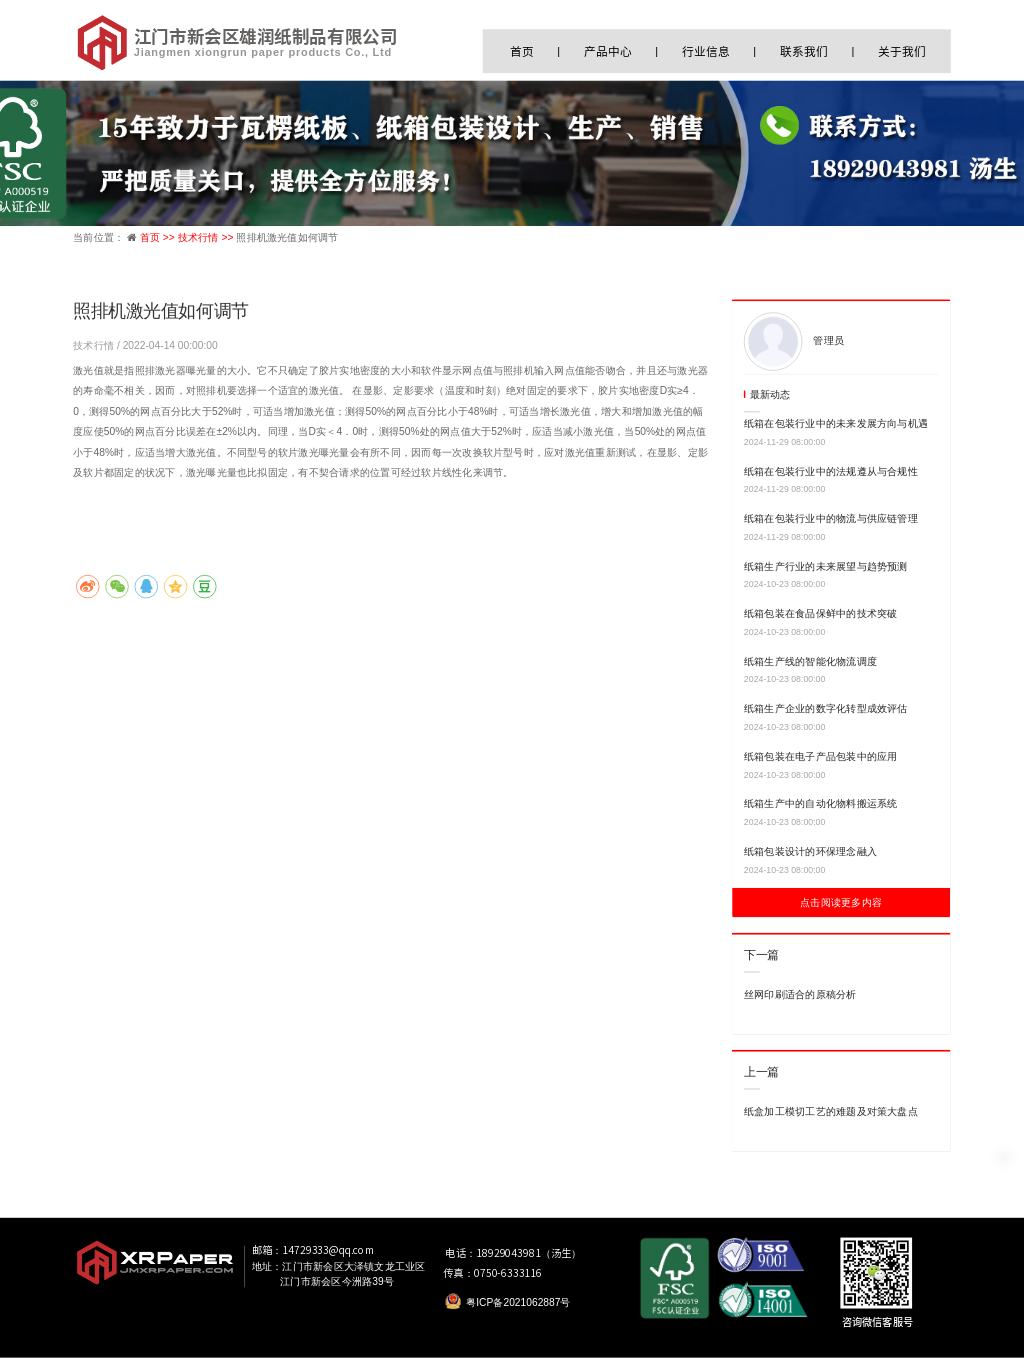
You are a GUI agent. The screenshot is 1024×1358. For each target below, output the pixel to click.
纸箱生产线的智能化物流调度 (810, 661)
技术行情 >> (207, 237)
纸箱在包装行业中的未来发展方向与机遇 (836, 424)
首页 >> (159, 237)
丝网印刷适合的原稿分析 (800, 995)
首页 (521, 51)
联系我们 (803, 51)
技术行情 (95, 345)
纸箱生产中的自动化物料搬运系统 (821, 804)
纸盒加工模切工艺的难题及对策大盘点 (831, 1112)
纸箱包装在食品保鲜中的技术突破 (821, 614)
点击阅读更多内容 (841, 903)
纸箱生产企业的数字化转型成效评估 (826, 709)
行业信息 (705, 51)
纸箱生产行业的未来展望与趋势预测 (826, 566)
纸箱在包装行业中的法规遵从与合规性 (831, 471)
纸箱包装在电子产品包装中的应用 (821, 756)
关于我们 (901, 51)
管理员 (828, 340)
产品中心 (607, 51)
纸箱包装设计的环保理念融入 (810, 852)
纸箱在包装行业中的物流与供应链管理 (831, 519)
